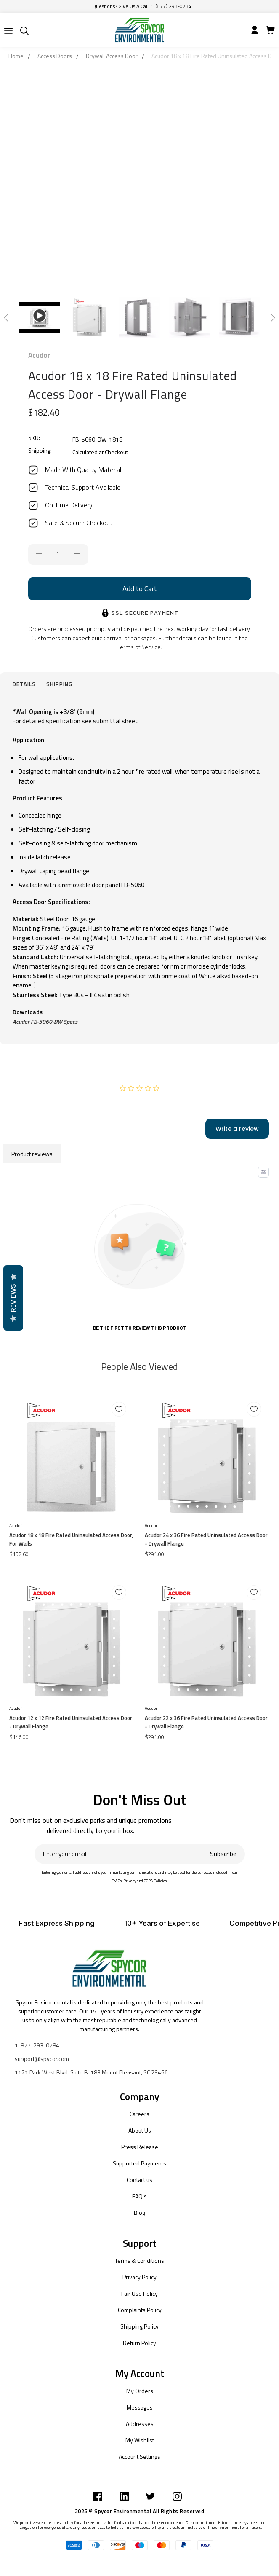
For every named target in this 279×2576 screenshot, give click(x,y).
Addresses (140, 2423)
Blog (139, 2212)
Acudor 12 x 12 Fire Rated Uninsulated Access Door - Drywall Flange (70, 1722)
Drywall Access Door (112, 55)
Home (16, 55)
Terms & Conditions (139, 2260)
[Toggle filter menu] (263, 1172)
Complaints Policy (140, 2309)
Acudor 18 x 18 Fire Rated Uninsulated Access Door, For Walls (71, 1539)
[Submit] (8, 31)
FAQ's (139, 2196)
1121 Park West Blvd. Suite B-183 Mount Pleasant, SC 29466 (91, 2072)
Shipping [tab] (59, 684)
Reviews (13, 1298)
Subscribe (223, 1854)
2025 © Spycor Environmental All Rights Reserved (140, 2511)
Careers (139, 2113)
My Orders (139, 2390)
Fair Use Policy (139, 2293)
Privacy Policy (139, 2277)
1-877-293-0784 (37, 2045)
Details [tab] (24, 684)
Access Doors (54, 55)
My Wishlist (139, 2440)
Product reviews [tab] (32, 1153)
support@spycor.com (42, 2058)
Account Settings (139, 2456)
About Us (139, 2130)
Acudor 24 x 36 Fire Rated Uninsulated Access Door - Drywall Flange (206, 1539)
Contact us (139, 2179)
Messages (140, 2407)
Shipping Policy (139, 2326)
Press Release (139, 2146)
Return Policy (139, 2342)
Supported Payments (139, 2163)
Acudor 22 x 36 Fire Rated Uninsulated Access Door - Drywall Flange (206, 1722)
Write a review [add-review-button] (237, 1128)
